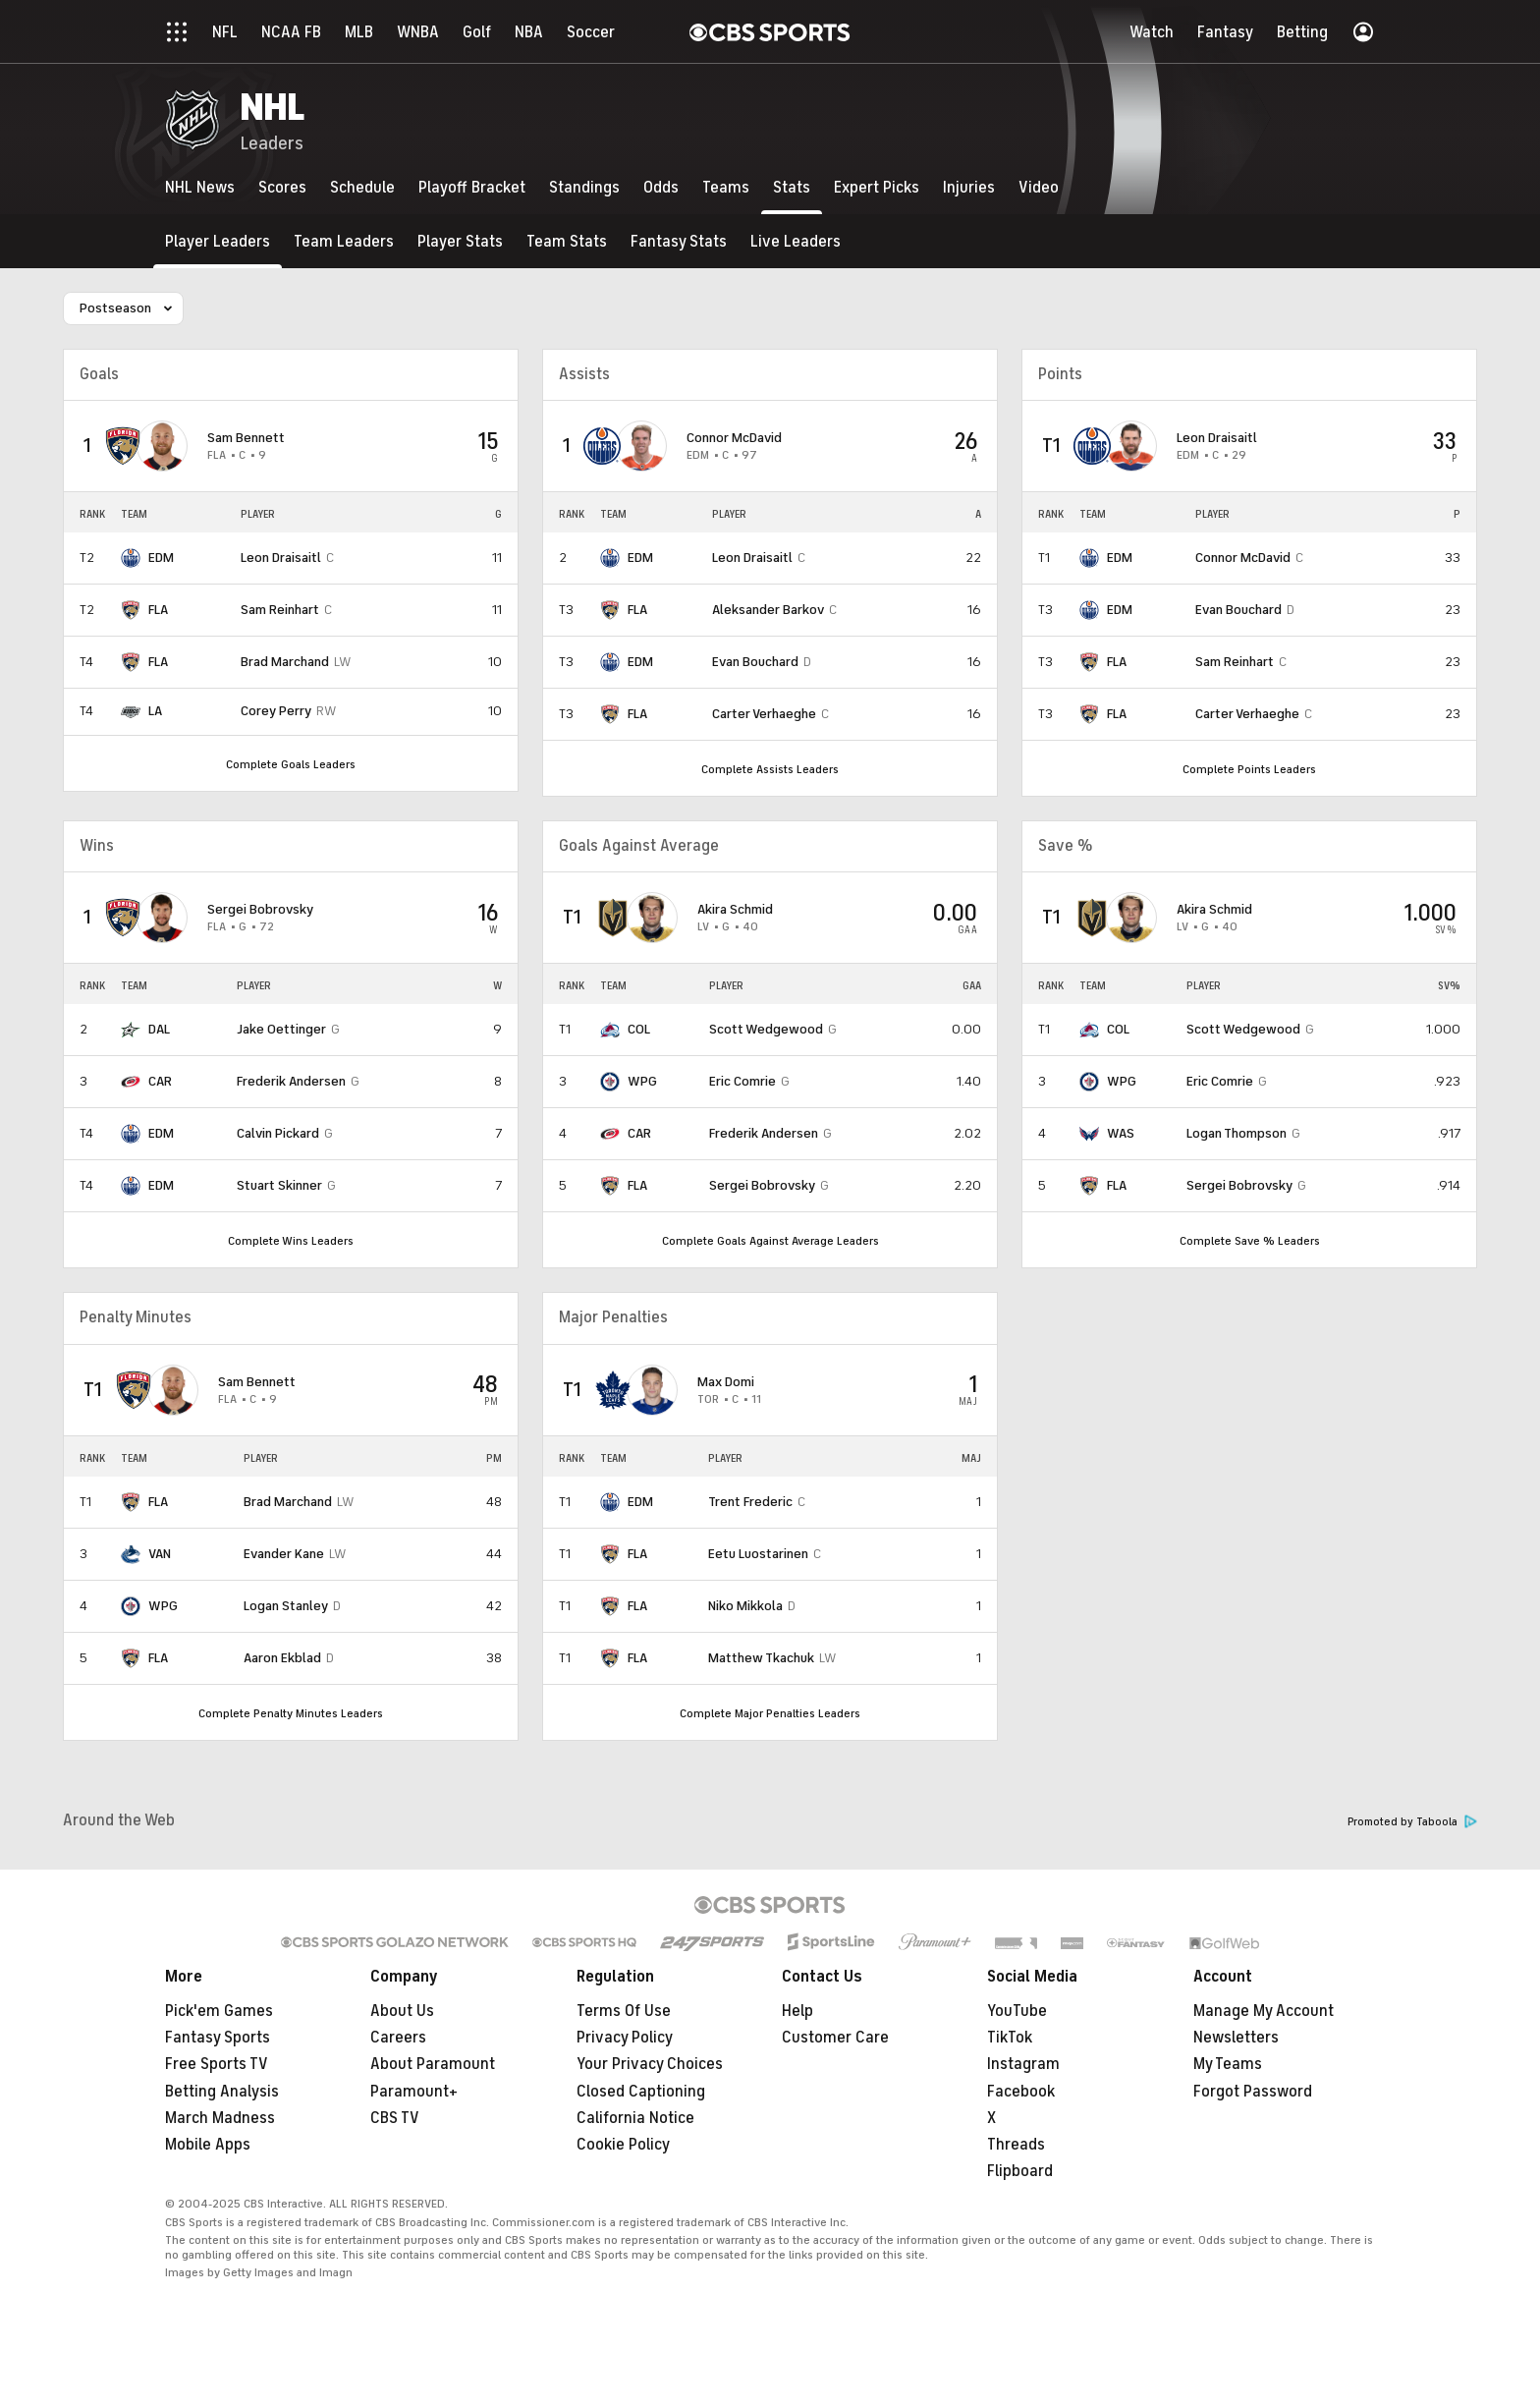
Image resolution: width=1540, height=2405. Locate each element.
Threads (1016, 2144)
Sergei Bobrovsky (260, 909)
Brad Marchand (285, 661)
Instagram (1023, 2064)
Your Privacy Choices (650, 2064)
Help (797, 2011)
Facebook (1021, 2091)
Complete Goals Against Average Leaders (770, 1241)
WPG (642, 1081)
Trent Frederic (750, 1501)
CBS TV (394, 2118)
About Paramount (432, 2064)
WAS (1120, 1133)
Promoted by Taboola (1412, 1822)
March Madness (220, 2118)
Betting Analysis (222, 2091)
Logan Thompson (1236, 1133)
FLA (158, 609)
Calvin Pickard (278, 1133)
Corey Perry (276, 710)
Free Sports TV (216, 2064)
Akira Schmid (735, 909)
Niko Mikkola (745, 1605)
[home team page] (122, 446)
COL (639, 1029)
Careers (398, 2037)
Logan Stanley (286, 1605)
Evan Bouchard (755, 661)
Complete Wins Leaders (291, 1241)
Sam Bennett (246, 437)
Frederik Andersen (291, 1081)
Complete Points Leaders (1249, 769)
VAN (159, 1553)
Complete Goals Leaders (291, 764)
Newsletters (1236, 2037)
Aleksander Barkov (768, 609)
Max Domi (725, 1381)
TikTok (1009, 2037)
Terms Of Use (624, 2011)
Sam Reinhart (280, 609)
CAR (160, 1081)
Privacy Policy (625, 2037)
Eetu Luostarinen (758, 1553)
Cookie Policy (623, 2144)
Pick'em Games (219, 2011)
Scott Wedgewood (766, 1029)
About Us (402, 2011)
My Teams (1227, 2064)
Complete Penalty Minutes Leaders (290, 1713)
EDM (161, 557)
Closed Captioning (641, 2091)
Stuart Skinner (279, 1185)
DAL (159, 1029)
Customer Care (835, 2037)
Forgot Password (1252, 2091)
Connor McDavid (734, 437)
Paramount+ (414, 2091)
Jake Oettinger (281, 1029)
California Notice (635, 2118)
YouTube (1017, 2011)
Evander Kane (284, 1553)
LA (155, 710)
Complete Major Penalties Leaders (770, 1713)
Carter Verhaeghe (764, 713)
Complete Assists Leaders (770, 769)
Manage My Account (1263, 2011)
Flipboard (1020, 2171)
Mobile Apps (207, 2144)
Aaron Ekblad (282, 1658)
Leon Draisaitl (281, 557)
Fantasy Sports (217, 2037)
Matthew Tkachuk (761, 1658)
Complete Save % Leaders (1250, 1241)
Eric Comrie (742, 1081)
